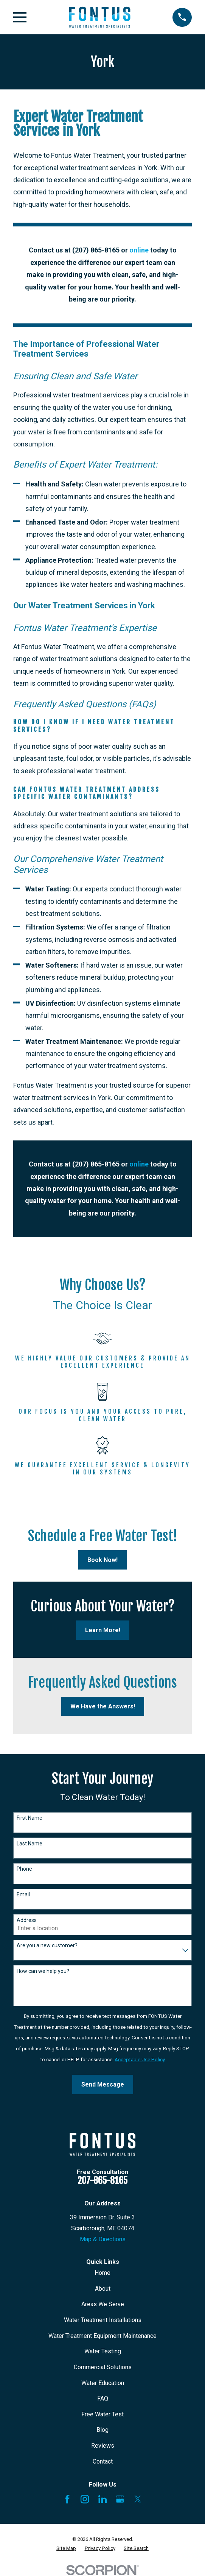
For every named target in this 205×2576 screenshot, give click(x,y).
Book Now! (102, 1559)
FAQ (102, 2398)
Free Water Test (102, 2414)
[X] (138, 2499)
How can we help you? (43, 1971)
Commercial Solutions (103, 2367)
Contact (103, 2461)
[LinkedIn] (102, 2499)
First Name (29, 1818)
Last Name (29, 1843)
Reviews (102, 2445)
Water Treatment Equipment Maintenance (102, 2335)
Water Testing (102, 2351)
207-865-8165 (102, 2180)
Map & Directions (103, 2239)
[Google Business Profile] (120, 2499)
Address (27, 1920)
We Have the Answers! (102, 1706)
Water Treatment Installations (102, 2320)
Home (102, 2272)
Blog (102, 2429)
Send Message (102, 2084)
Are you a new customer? (47, 1945)
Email (23, 1894)
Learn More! (102, 1630)
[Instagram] (85, 2499)
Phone (24, 1869)
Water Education (102, 2383)
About (102, 2288)
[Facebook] (67, 2499)
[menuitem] (66, 2548)
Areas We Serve (102, 2304)
